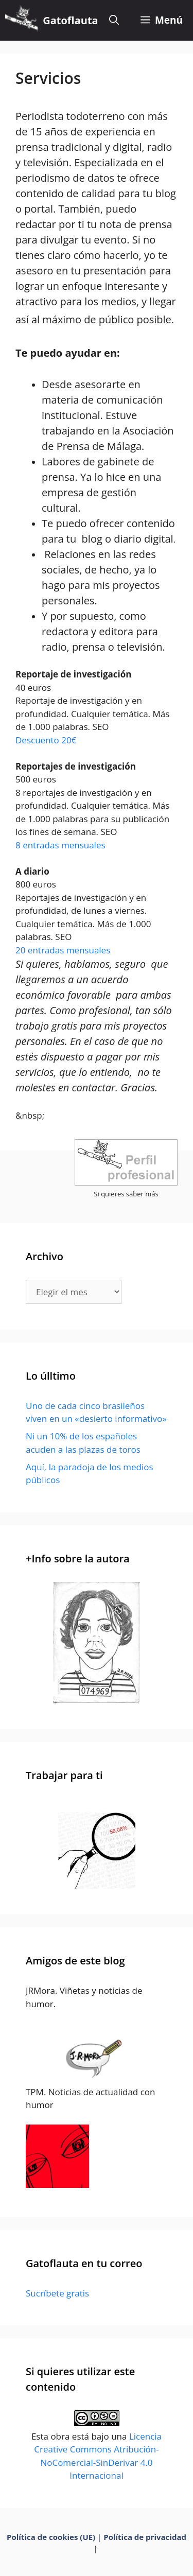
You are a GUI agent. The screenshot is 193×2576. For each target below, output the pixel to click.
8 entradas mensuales (60, 845)
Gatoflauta (70, 20)
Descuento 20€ (45, 740)
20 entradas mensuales (62, 950)
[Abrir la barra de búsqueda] (114, 20)
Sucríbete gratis (57, 2293)
